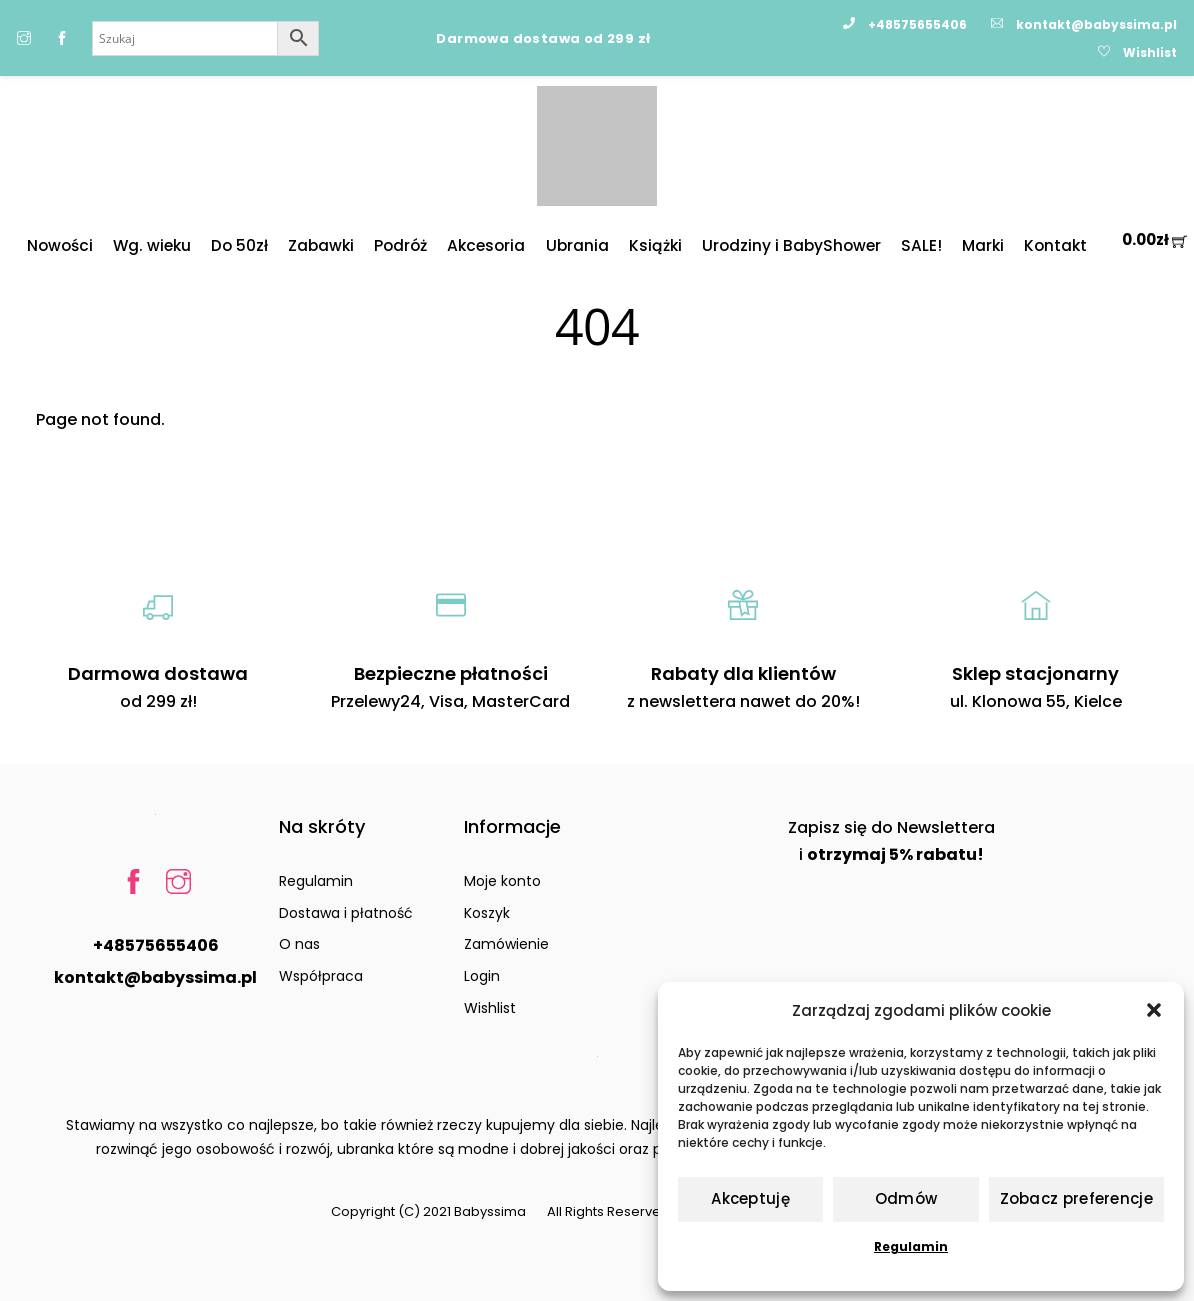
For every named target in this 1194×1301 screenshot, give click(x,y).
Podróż (400, 245)
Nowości (60, 245)
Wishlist (490, 1008)
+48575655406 (156, 945)
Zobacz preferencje (1076, 1198)
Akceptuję (750, 1198)
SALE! (921, 245)
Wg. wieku (152, 245)
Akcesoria (486, 245)
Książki (655, 245)
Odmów (906, 1198)
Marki (983, 245)
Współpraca (321, 976)
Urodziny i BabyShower (791, 245)
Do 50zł (239, 245)
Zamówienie (506, 944)
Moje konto (502, 881)
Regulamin (911, 1246)
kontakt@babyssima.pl (155, 977)
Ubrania (577, 245)
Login (482, 976)
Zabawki (321, 245)
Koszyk (487, 913)
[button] (1154, 1010)
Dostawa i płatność (346, 913)
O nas (299, 944)
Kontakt (1055, 245)
